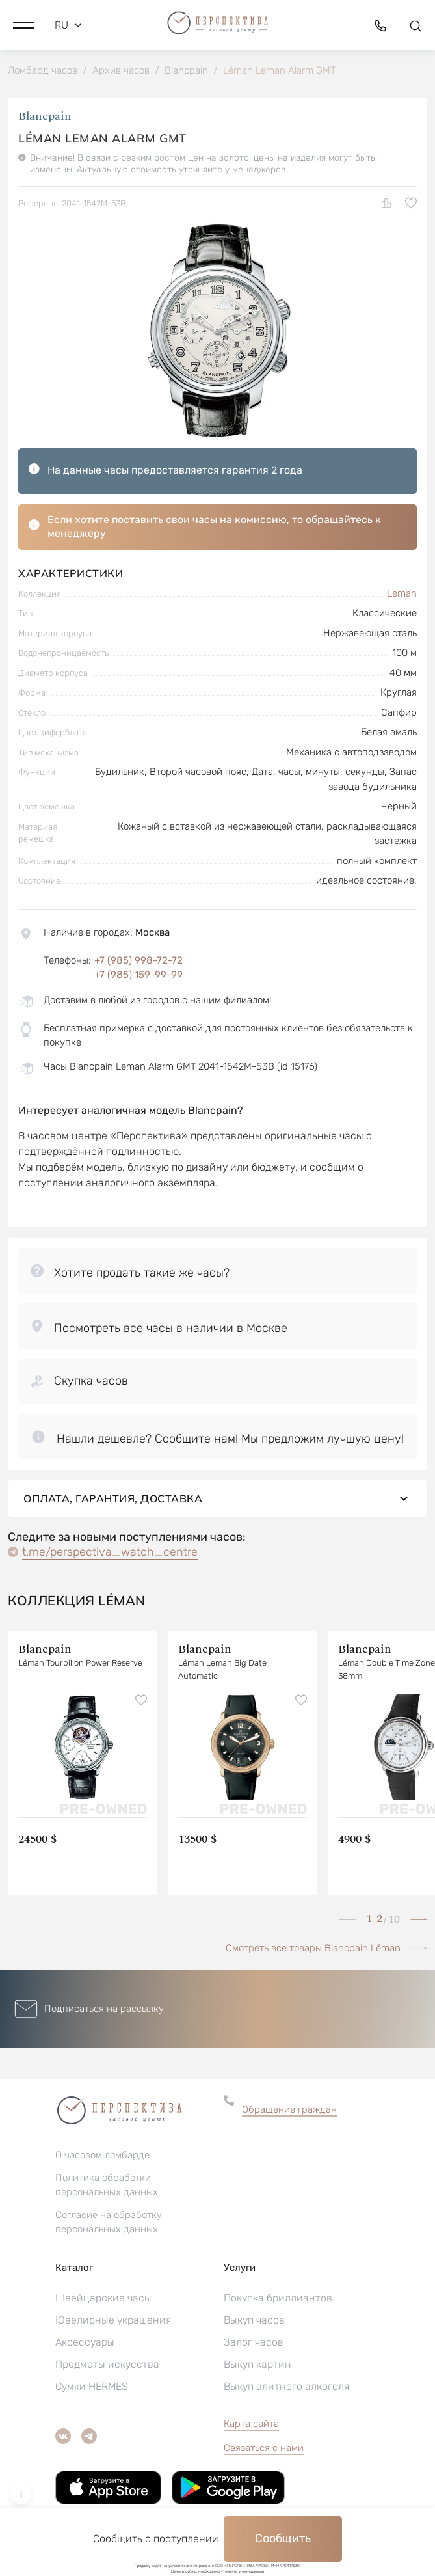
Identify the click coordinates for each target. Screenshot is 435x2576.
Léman (402, 593)
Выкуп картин (257, 2375)
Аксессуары (84, 2353)
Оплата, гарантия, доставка (217, 1509)
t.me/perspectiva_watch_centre (110, 1562)
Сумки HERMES (91, 2397)
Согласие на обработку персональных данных (108, 2233)
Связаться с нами (264, 2459)
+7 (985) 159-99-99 (138, 975)
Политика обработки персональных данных (106, 2196)
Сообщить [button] (283, 2538)
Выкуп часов (254, 2331)
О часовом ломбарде (102, 2166)
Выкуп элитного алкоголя (286, 2397)
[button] (23, 25)
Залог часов (253, 2353)
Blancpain (45, 116)
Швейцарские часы (103, 2309)
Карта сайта (251, 2435)
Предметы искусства (107, 2375)
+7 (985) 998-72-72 (138, 960)
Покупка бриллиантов (278, 2309)
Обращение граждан (289, 2120)
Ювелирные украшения (113, 2331)
